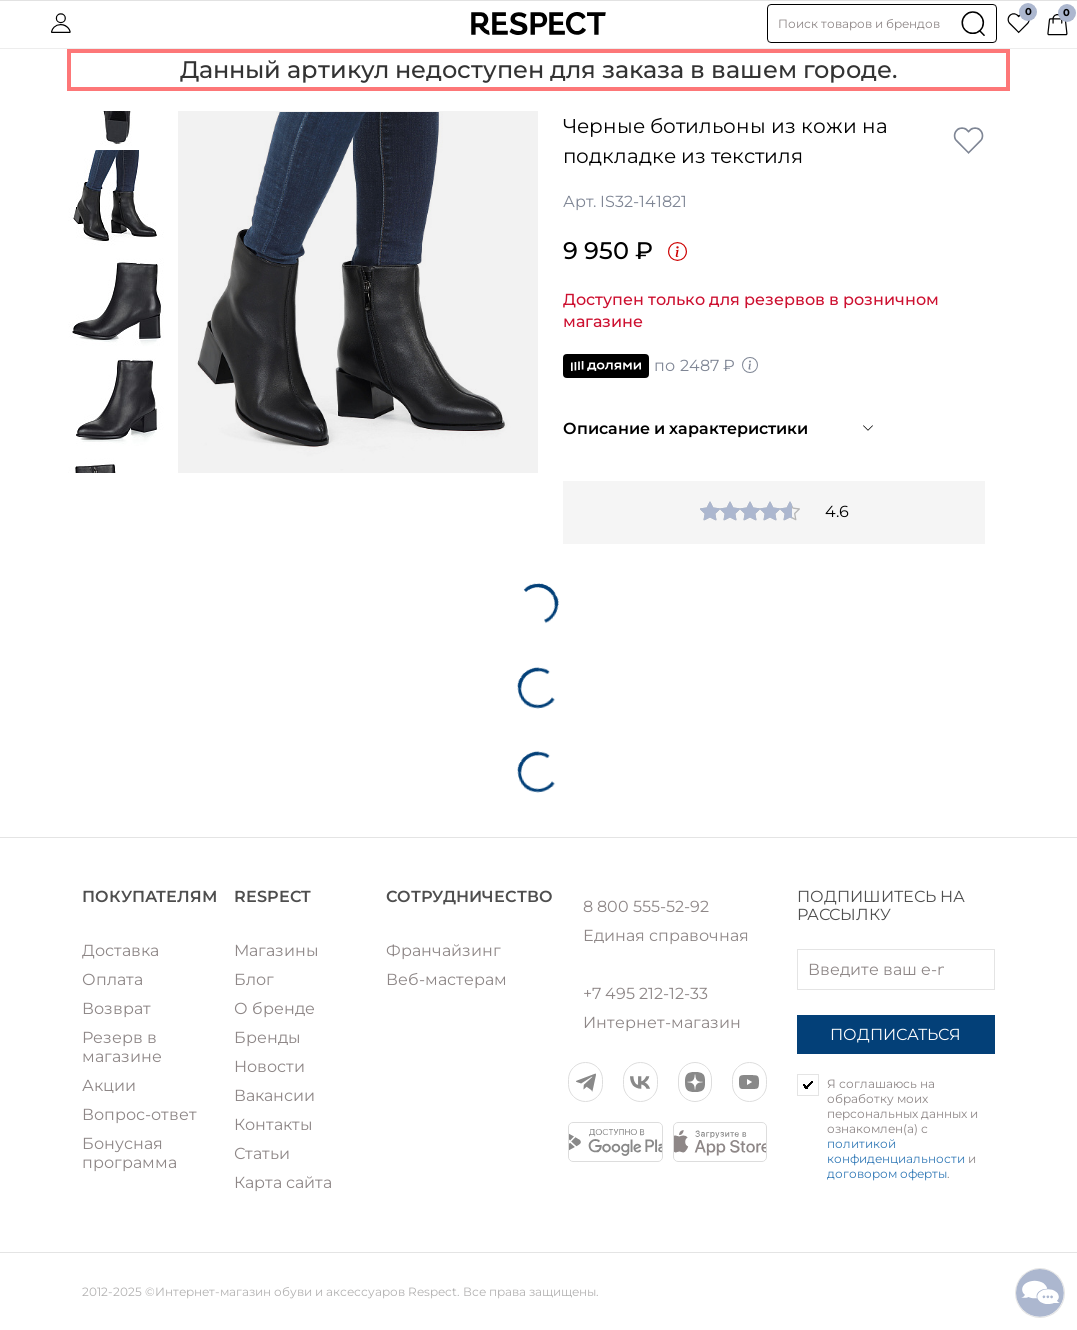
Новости (269, 1066)
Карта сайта (283, 1182)
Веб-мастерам (446, 979)
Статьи (262, 1153)
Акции (109, 1085)
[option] (358, 292)
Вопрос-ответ (139, 1114)
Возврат (116, 1008)
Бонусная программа (129, 1153)
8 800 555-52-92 (646, 907)
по (661, 366)
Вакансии (274, 1095)
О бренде (274, 1008)
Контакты (273, 1124)
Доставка (120, 950)
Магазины (276, 950)
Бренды (267, 1037)
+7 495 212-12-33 (645, 994)
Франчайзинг (443, 950)
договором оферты (887, 1173)
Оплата (112, 979)
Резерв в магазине (122, 1047)
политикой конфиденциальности (896, 1151)
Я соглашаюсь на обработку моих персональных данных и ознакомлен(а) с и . (902, 1128)
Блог (254, 979)
